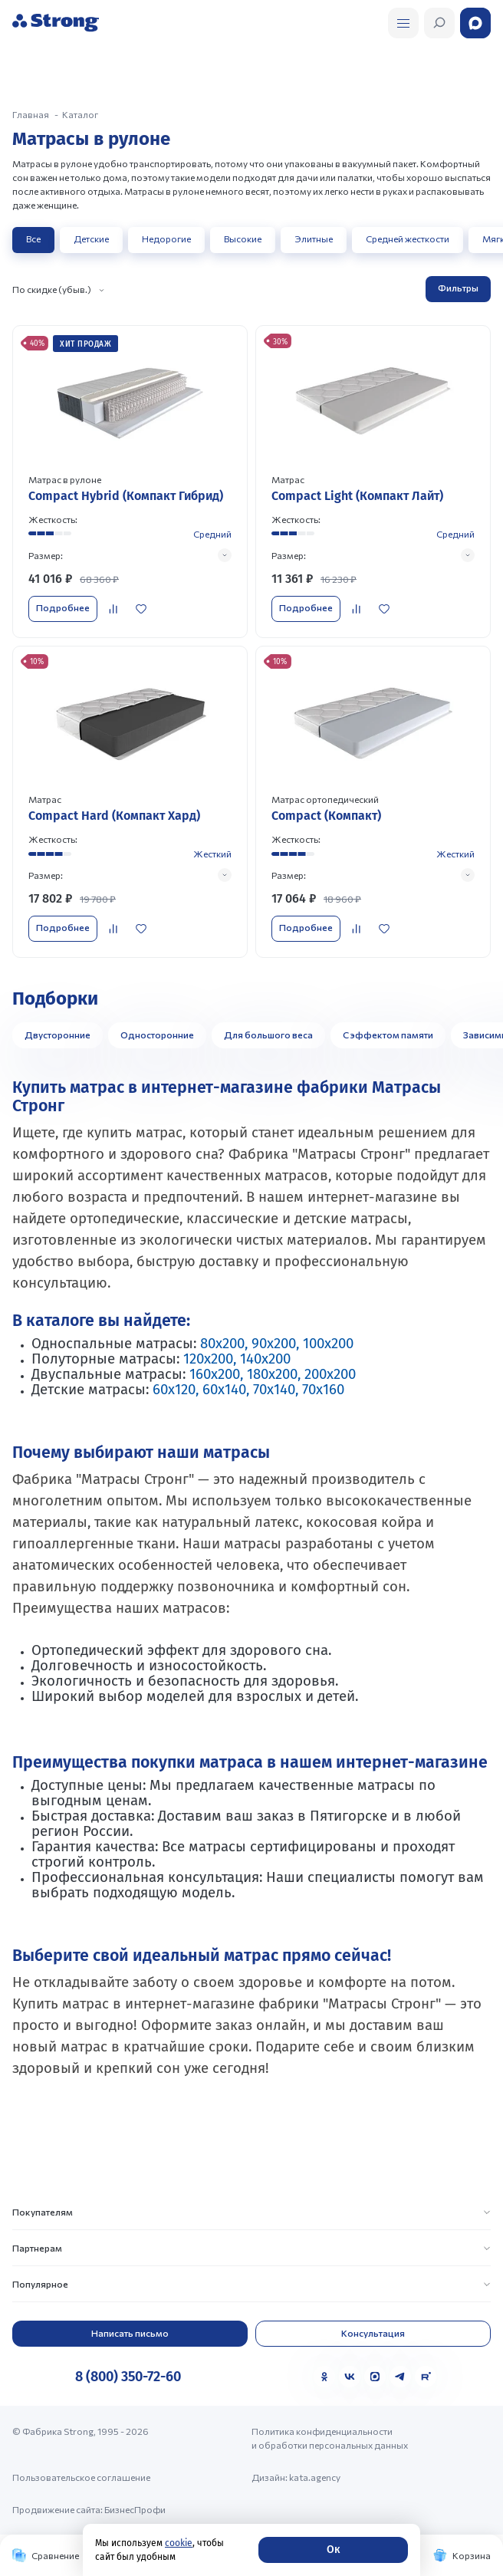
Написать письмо (130, 2333)
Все (33, 238)
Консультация (373, 2333)
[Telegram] (400, 2376)
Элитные (313, 238)
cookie (178, 2543)
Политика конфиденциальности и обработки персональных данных (330, 2438)
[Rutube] (425, 2376)
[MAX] (375, 2376)
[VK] (349, 2376)
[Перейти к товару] (130, 481)
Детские (91, 238)
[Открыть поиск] (403, 23)
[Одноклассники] (324, 2376)
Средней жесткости (407, 238)
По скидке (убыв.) (51, 289)
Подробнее (63, 607)
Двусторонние (57, 1034)
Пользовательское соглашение (81, 2477)
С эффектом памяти (388, 1034)
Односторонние (157, 1034)
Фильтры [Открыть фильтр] (458, 287)
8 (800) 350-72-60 (128, 2376)
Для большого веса (268, 1034)
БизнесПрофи (135, 2509)
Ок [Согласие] (333, 2549)
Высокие (242, 238)
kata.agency (314, 2477)
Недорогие (166, 238)
